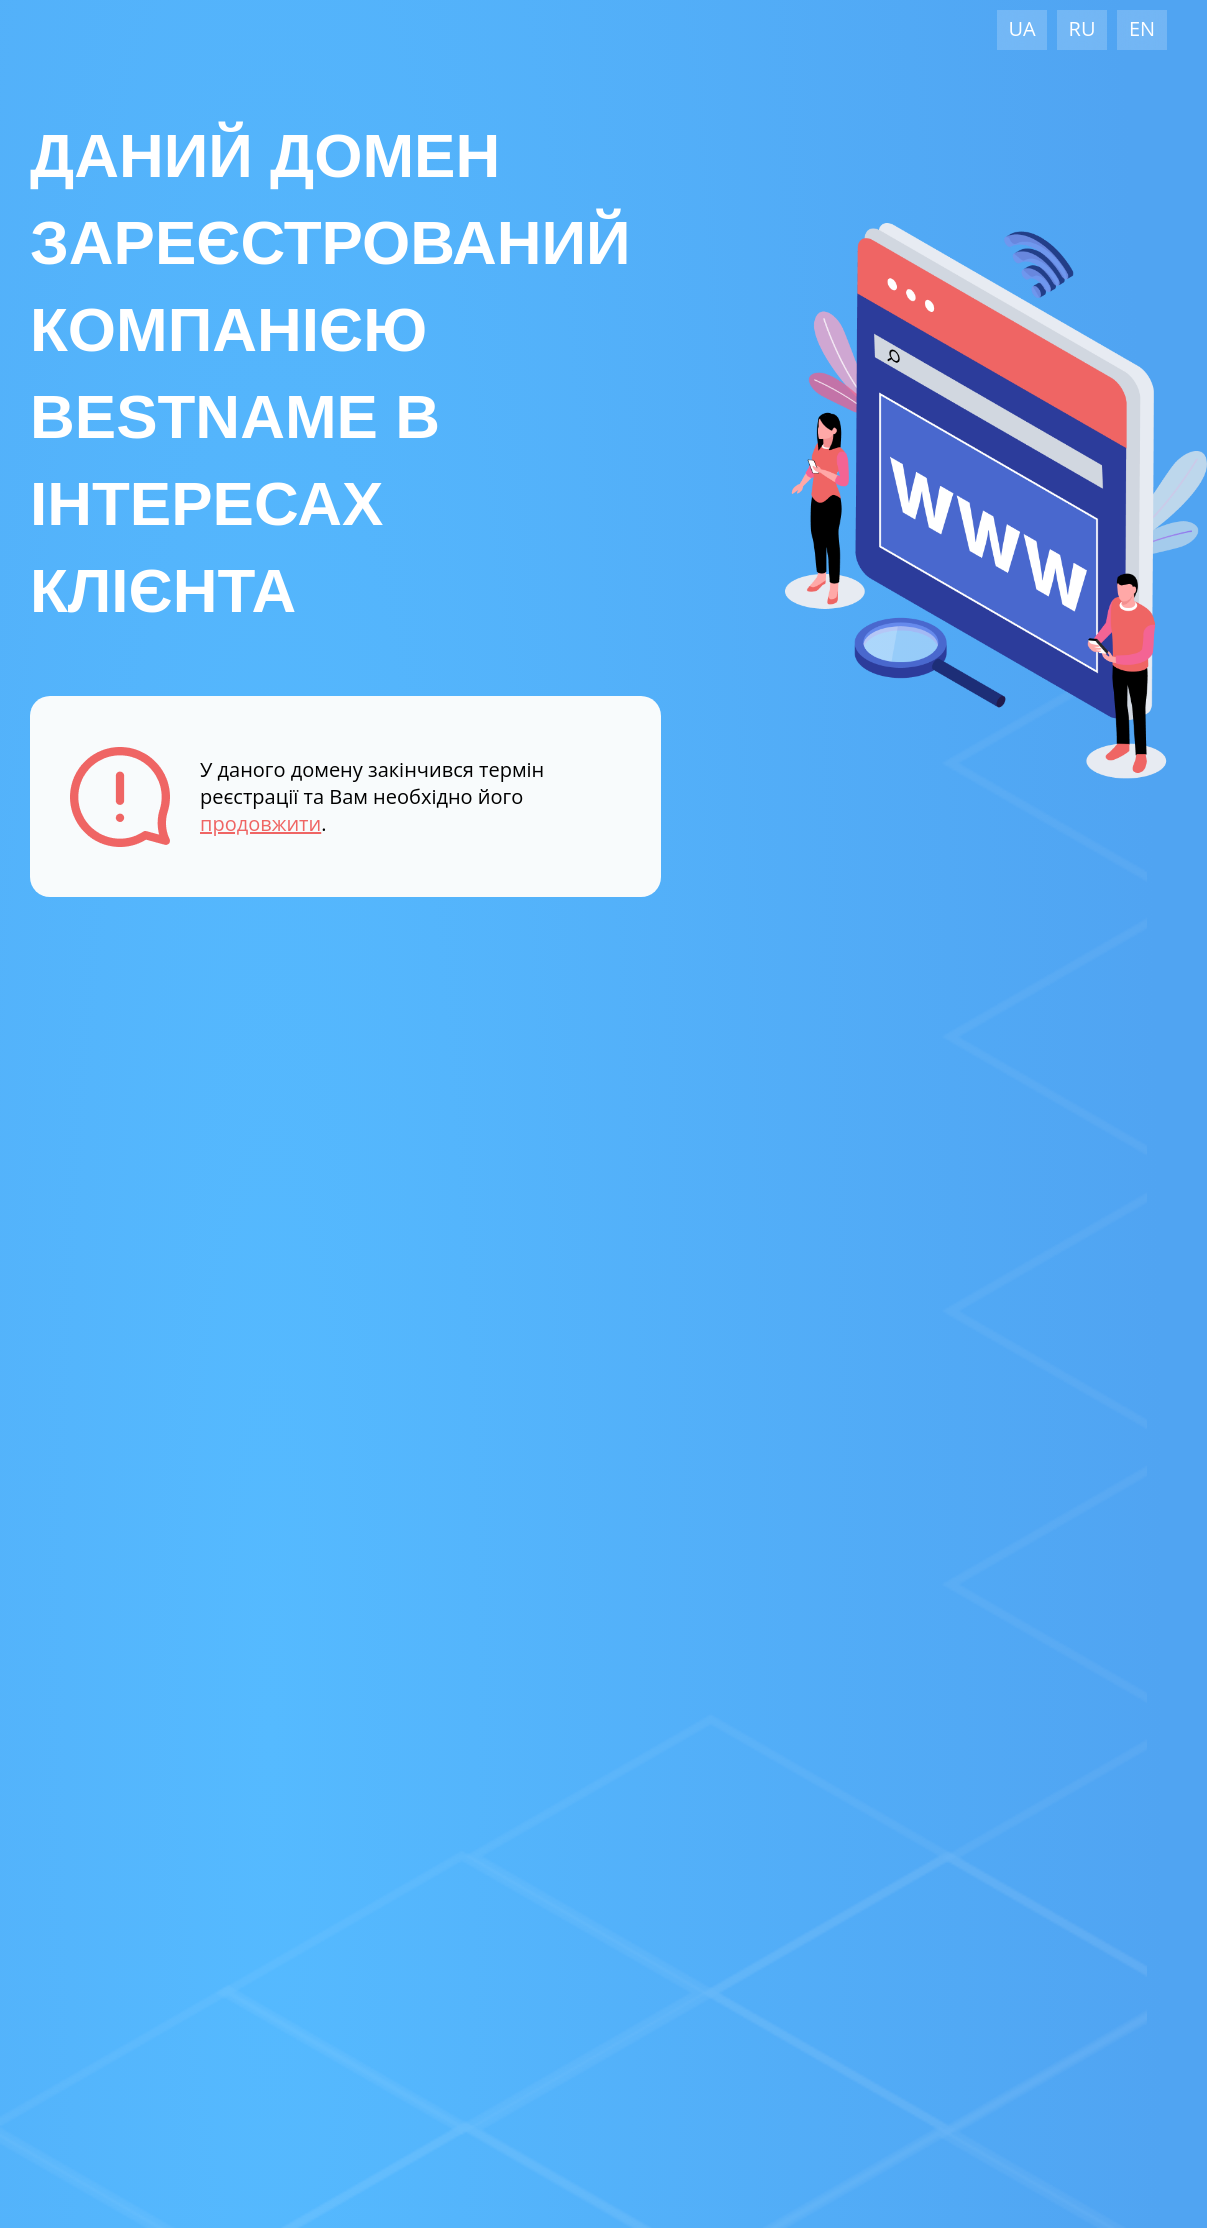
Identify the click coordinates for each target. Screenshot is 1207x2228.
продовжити (260, 823)
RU (1082, 28)
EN (1142, 28)
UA (1021, 28)
